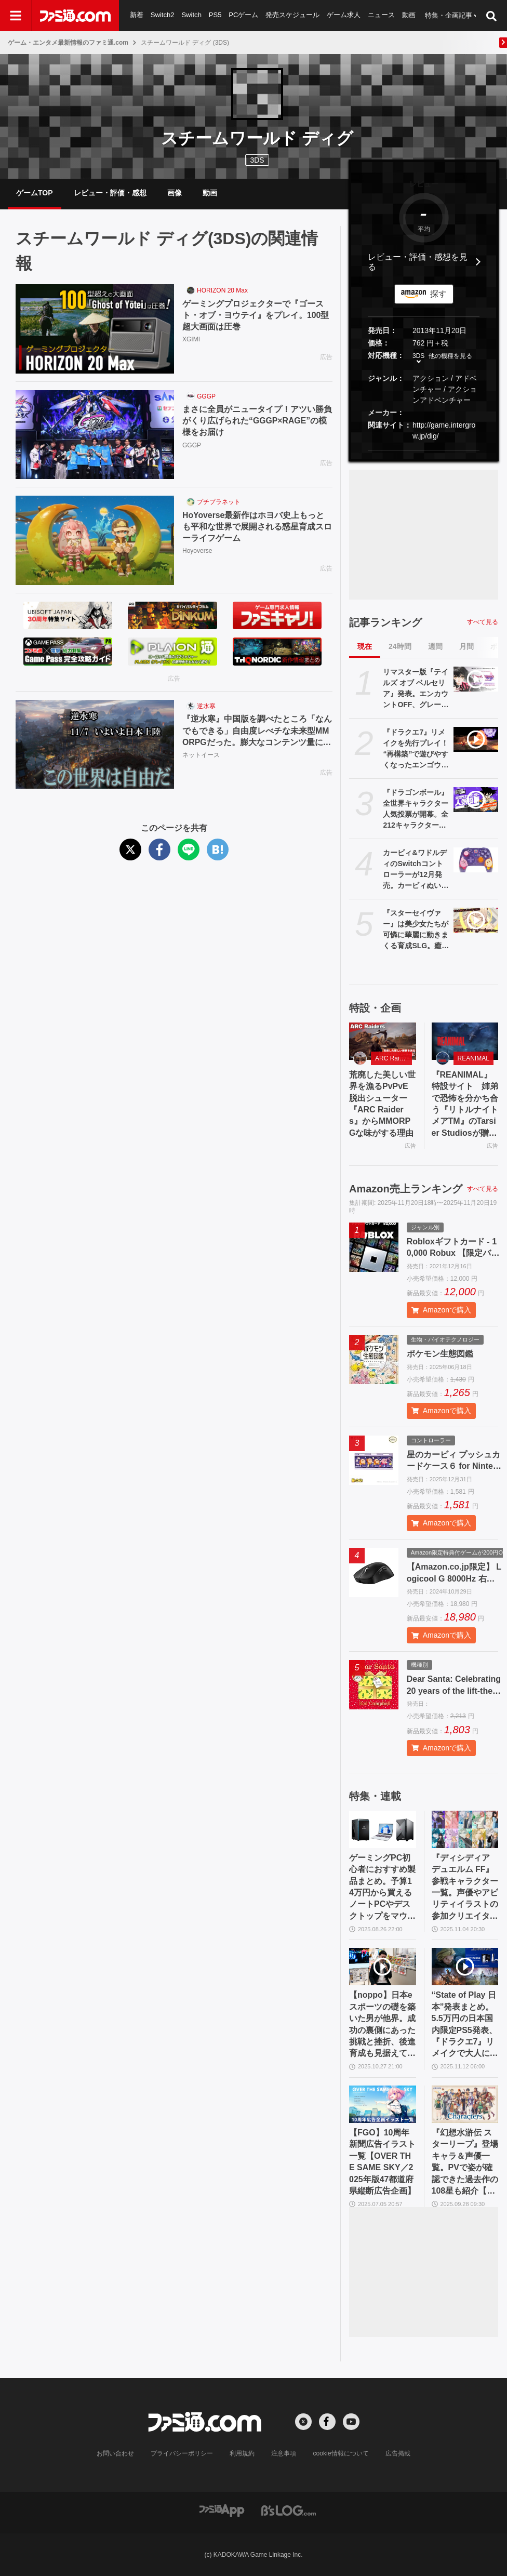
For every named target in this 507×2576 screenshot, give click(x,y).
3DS (257, 160)
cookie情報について (341, 2453)
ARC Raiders (393, 1058)
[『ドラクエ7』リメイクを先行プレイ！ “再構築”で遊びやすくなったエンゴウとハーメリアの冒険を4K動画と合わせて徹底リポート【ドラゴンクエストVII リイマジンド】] (475, 739)
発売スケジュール (293, 15)
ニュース (381, 15)
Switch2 (163, 15)
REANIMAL (473, 1058)
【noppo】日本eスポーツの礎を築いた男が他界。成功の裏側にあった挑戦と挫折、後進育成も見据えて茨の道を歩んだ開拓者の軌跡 (382, 2024)
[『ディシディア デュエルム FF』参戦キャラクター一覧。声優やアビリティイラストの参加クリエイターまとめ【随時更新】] (465, 1829)
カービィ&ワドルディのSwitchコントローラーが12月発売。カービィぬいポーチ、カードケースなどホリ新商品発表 (415, 869)
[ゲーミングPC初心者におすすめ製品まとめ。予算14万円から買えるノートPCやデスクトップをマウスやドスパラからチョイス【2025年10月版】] (382, 1829)
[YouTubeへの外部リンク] (351, 2421)
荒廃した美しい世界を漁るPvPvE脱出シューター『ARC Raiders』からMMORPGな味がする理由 (382, 1103)
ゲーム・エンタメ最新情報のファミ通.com (68, 42)
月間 (466, 646)
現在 (364, 646)
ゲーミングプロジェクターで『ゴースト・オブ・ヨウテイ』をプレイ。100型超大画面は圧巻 (255, 315)
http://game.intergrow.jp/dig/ (443, 430)
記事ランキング (385, 622)
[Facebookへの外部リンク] (327, 2421)
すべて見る (482, 622)
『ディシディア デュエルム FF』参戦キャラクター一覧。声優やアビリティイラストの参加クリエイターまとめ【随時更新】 (465, 1887)
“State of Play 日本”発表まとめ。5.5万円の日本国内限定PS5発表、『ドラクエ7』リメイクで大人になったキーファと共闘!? (465, 2024)
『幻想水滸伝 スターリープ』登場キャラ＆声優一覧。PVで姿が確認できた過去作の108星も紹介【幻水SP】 (465, 2162)
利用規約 (242, 2453)
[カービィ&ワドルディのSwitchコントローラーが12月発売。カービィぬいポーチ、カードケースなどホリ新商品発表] (475, 859)
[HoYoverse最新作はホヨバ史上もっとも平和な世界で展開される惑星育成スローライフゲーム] (95, 540)
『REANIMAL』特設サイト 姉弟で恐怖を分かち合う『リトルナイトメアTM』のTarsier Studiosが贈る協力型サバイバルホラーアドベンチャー (465, 1104)
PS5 (215, 15)
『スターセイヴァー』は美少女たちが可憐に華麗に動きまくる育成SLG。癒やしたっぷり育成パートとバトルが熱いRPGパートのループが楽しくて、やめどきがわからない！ (416, 930)
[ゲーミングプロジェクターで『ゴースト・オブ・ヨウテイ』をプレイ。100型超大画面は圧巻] (95, 329)
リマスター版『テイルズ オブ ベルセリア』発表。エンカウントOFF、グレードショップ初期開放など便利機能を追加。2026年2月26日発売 (415, 689)
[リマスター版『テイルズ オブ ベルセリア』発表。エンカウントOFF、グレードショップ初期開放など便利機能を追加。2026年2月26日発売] (475, 679)
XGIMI (191, 339)
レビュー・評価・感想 (110, 193)
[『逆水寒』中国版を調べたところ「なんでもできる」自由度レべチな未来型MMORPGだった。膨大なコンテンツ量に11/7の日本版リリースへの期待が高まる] (95, 744)
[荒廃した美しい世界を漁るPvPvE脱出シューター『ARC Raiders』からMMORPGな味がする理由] (382, 1041)
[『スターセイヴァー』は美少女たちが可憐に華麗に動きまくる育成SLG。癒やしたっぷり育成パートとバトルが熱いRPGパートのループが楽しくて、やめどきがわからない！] (475, 920)
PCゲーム (243, 15)
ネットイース (201, 755)
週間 (435, 646)
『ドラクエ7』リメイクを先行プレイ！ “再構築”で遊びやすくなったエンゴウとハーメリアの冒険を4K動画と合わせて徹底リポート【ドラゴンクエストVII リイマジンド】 (415, 749)
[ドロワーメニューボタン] (15, 15)
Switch (192, 15)
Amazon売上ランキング (405, 1188)
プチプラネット (219, 502)
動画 (409, 15)
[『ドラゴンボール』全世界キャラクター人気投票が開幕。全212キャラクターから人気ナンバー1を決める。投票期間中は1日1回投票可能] (475, 799)
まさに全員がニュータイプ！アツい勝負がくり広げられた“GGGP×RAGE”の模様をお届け (257, 421)
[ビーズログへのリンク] (288, 2509)
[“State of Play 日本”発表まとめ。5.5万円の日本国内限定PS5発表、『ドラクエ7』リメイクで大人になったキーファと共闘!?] (465, 1966)
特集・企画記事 (449, 15)
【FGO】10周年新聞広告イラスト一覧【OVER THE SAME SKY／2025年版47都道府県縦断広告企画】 (382, 2161)
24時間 (400, 646)
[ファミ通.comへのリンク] (75, 15)
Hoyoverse (197, 551)
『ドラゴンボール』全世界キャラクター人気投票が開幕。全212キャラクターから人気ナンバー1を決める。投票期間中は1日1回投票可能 (415, 809)
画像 (174, 193)
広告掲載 (397, 2453)
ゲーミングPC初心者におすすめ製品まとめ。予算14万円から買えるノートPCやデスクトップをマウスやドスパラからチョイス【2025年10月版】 (382, 1887)
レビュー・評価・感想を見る (418, 262)
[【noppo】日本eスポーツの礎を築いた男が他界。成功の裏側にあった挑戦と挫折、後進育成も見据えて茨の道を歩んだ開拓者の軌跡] (382, 1966)
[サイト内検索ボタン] (491, 15)
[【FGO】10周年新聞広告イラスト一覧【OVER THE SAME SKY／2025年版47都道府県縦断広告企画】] (382, 2104)
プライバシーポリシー (182, 2453)
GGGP (206, 396)
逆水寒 (206, 706)
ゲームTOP (34, 193)
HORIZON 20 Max (222, 290)
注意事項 (284, 2453)
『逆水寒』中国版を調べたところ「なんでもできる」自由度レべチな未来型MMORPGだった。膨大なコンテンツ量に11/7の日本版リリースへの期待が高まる (257, 731)
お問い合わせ (116, 2453)
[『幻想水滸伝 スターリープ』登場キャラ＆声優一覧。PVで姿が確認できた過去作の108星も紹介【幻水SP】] (465, 2104)
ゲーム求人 (344, 15)
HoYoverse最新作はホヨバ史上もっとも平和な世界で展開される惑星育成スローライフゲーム (257, 527)
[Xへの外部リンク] (303, 2421)
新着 (136, 15)
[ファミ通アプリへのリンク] (221, 2509)
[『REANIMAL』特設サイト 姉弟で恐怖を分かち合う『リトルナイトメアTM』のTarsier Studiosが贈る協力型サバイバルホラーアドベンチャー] (465, 1041)
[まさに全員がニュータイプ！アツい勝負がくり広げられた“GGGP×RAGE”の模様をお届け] (95, 435)
